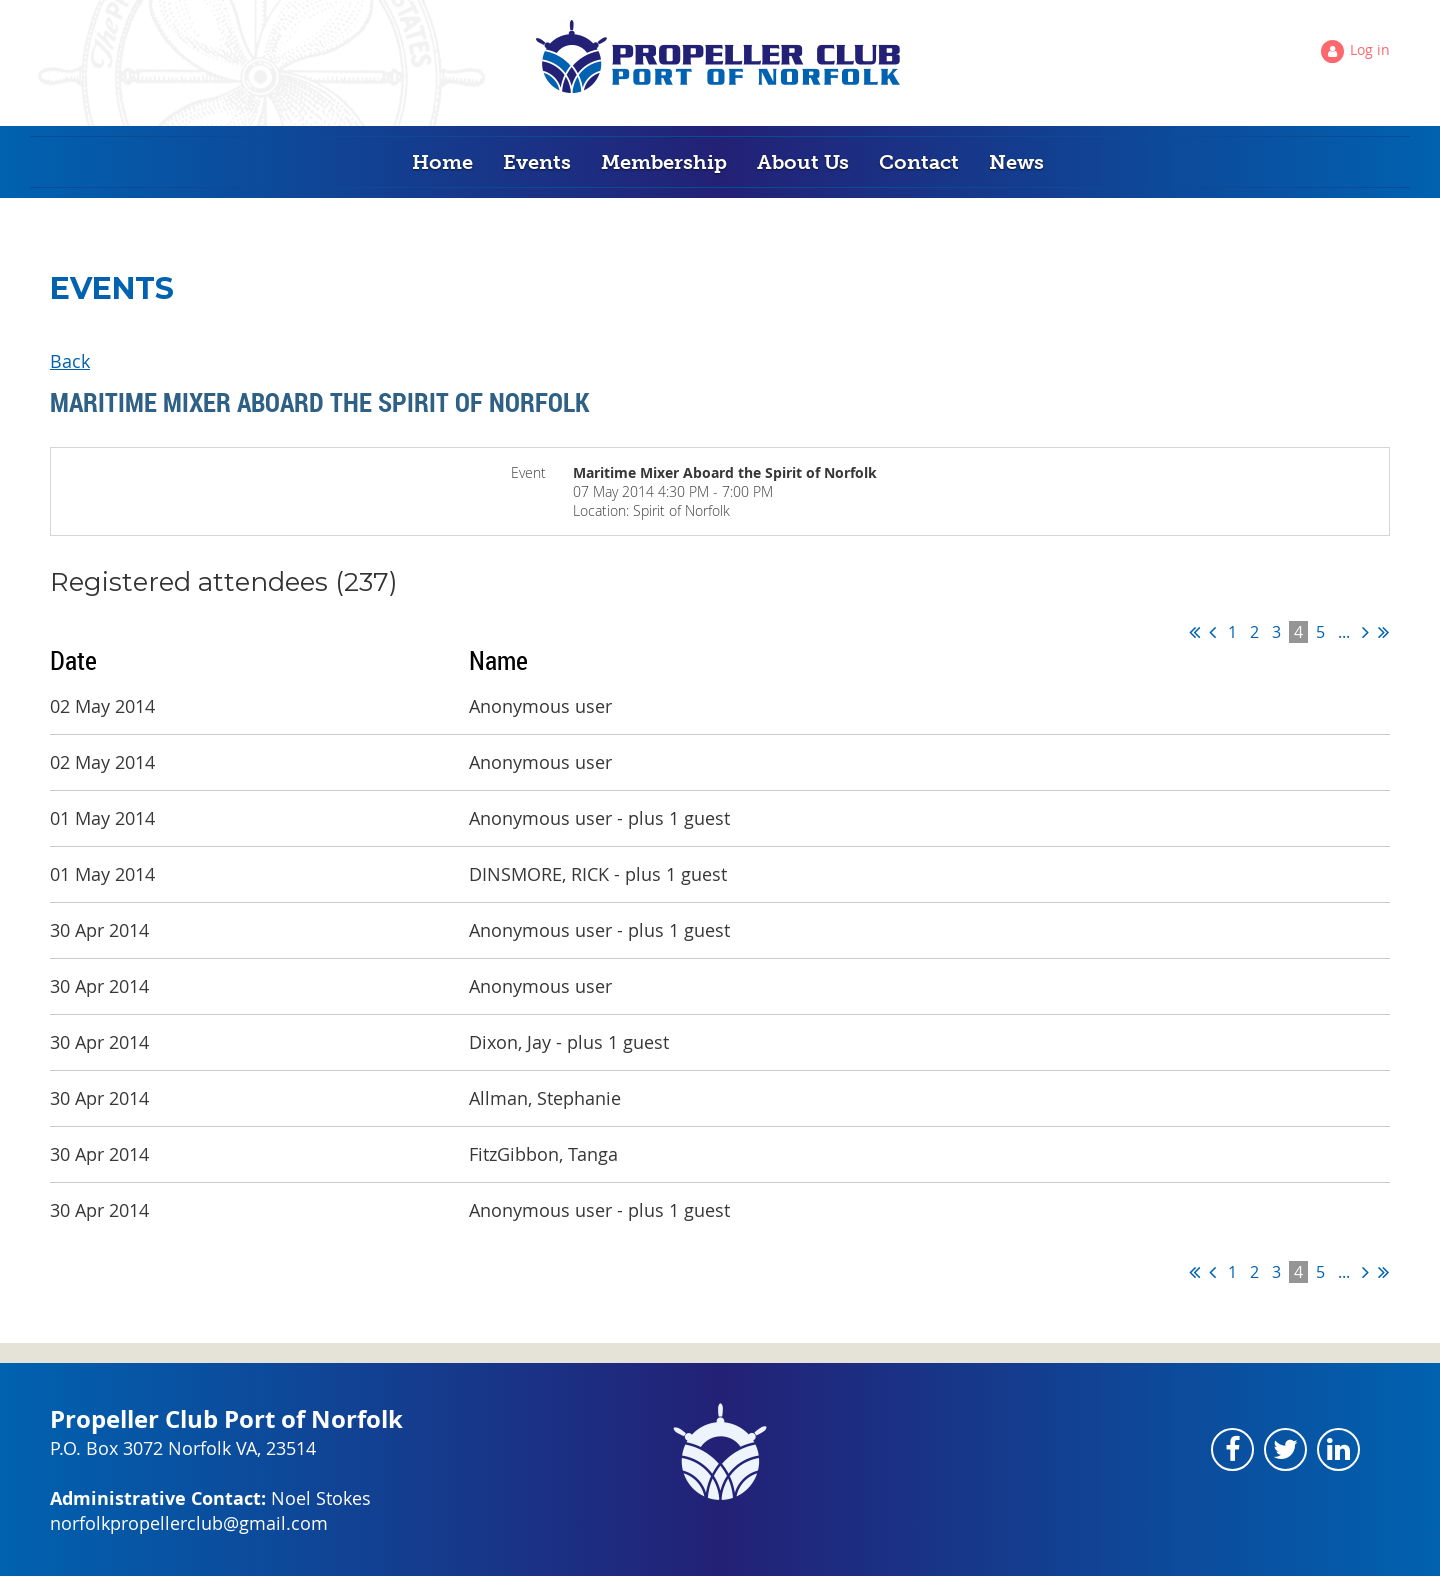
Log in (1370, 49)
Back (70, 361)
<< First (1194, 632)
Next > (1365, 632)
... (1344, 632)
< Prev (1212, 632)
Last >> (1383, 632)
